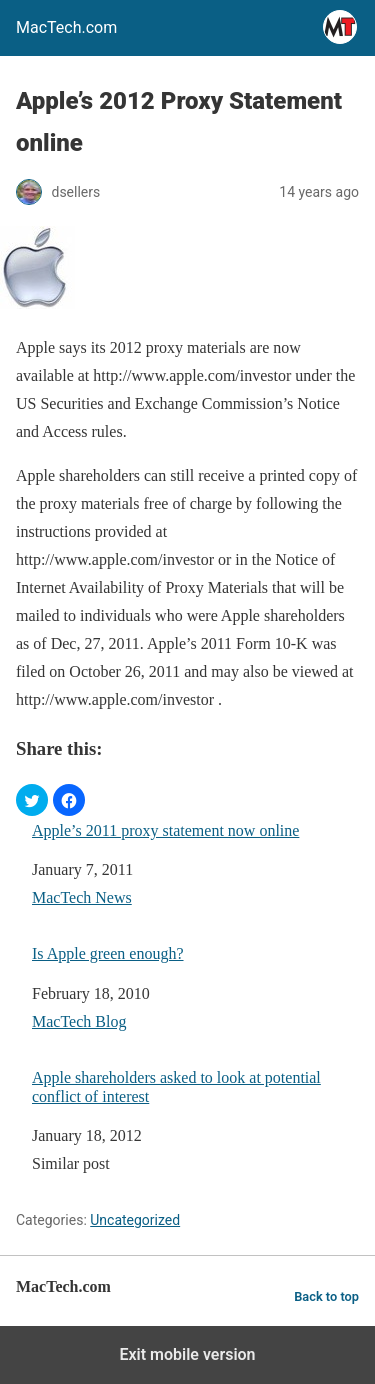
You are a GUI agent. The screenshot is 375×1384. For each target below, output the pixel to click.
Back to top (326, 1296)
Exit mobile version (187, 1354)
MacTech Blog (79, 1021)
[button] (32, 800)
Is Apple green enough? (108, 953)
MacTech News (82, 897)
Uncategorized (135, 1220)
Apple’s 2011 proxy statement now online (165, 830)
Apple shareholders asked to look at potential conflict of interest (176, 1087)
